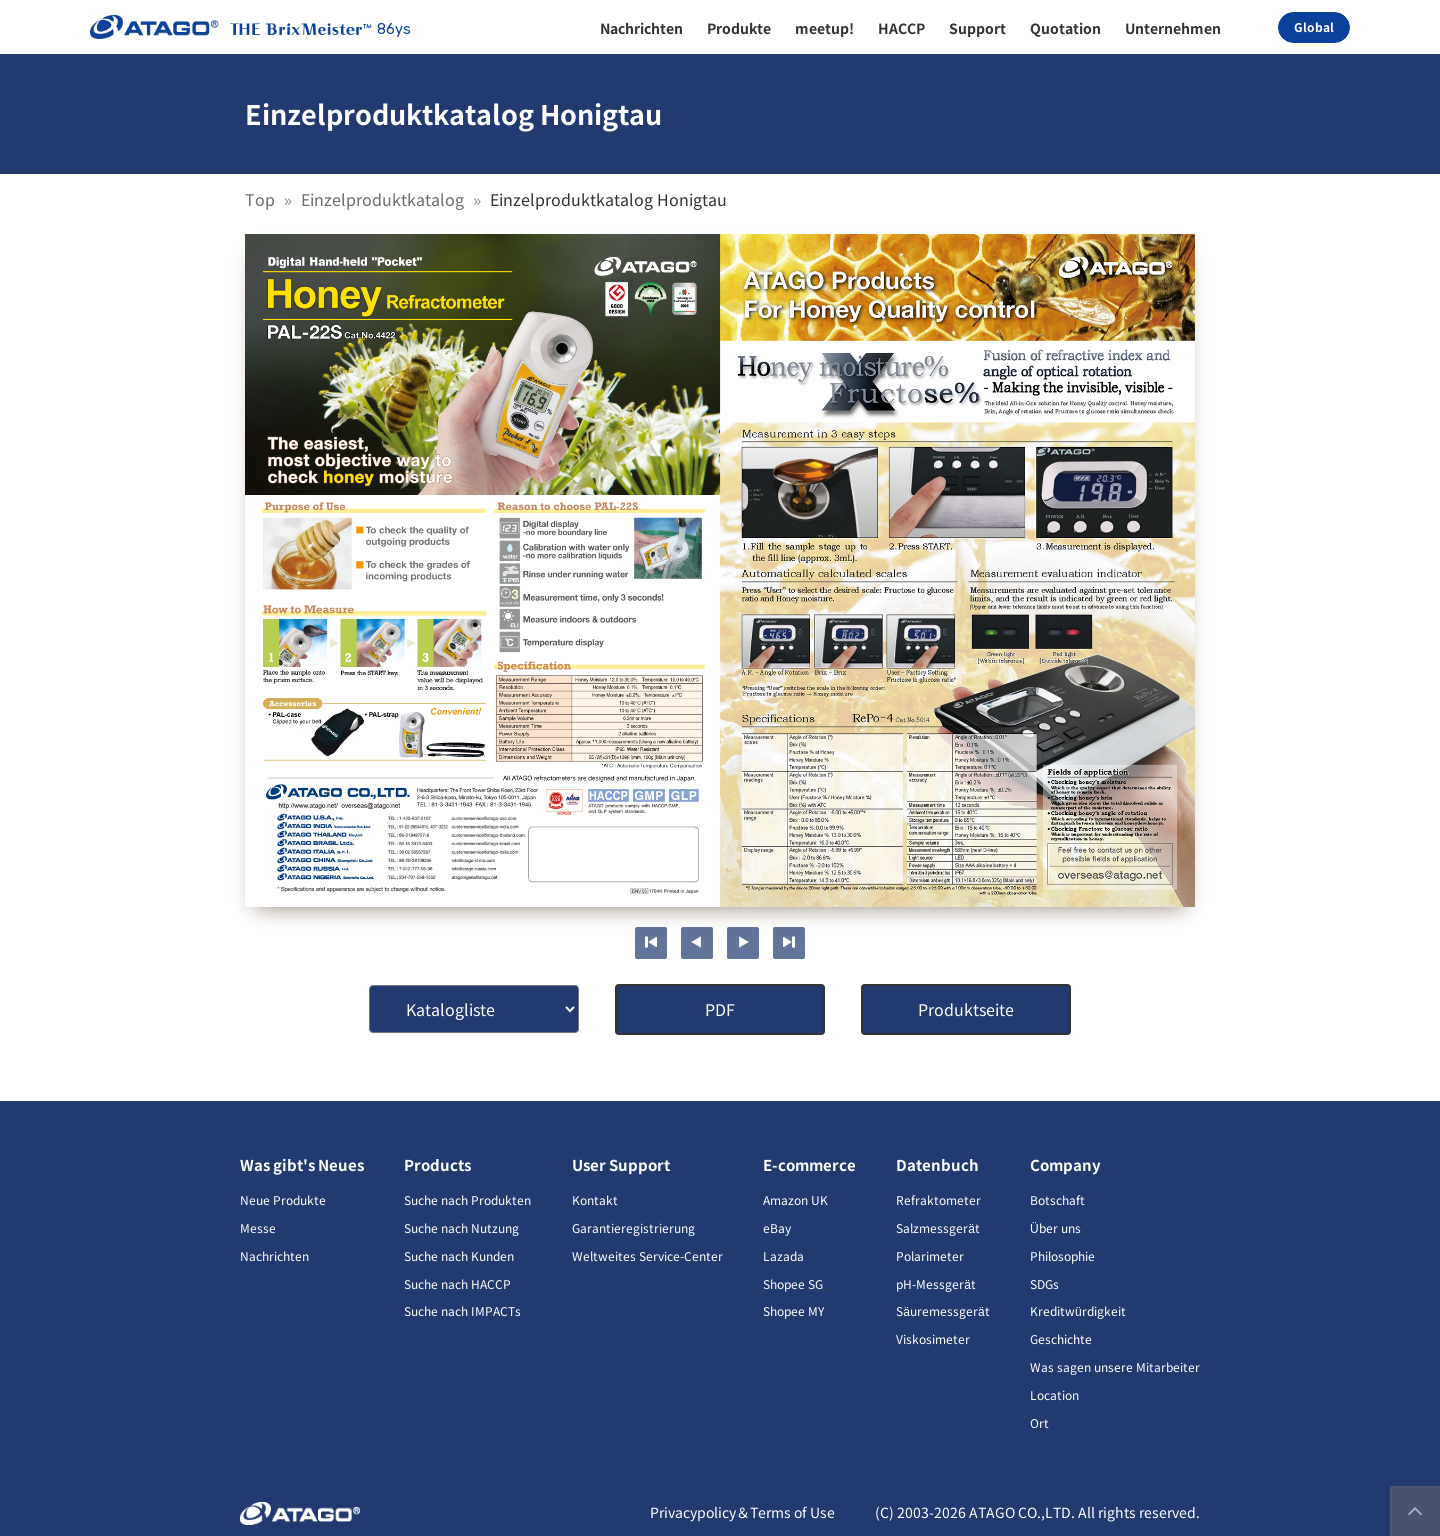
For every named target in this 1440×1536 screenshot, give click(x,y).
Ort (1039, 1422)
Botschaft (1057, 1199)
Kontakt (595, 1199)
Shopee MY (793, 1310)
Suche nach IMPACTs (462, 1310)
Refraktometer (938, 1199)
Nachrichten (274, 1255)
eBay (777, 1227)
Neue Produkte (283, 1199)
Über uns (1055, 1227)
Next (743, 943)
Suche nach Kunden (459, 1255)
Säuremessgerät (942, 1310)
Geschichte (1061, 1338)
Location (1054, 1394)
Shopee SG (793, 1283)
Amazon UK (795, 1199)
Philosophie (1062, 1255)
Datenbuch (937, 1164)
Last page (789, 943)
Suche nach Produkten (467, 1199)
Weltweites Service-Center (647, 1255)
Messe (258, 1227)
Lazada (783, 1255)
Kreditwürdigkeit (1078, 1310)
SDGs (1044, 1283)
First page (651, 943)
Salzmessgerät (938, 1227)
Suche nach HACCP (457, 1283)
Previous (697, 943)
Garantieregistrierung (633, 1227)
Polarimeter (930, 1255)
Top (262, 199)
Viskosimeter (933, 1338)
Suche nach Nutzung (461, 1227)
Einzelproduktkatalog (384, 199)
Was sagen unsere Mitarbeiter (1115, 1366)
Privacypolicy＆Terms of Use (742, 1512)
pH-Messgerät (936, 1283)
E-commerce (809, 1164)
